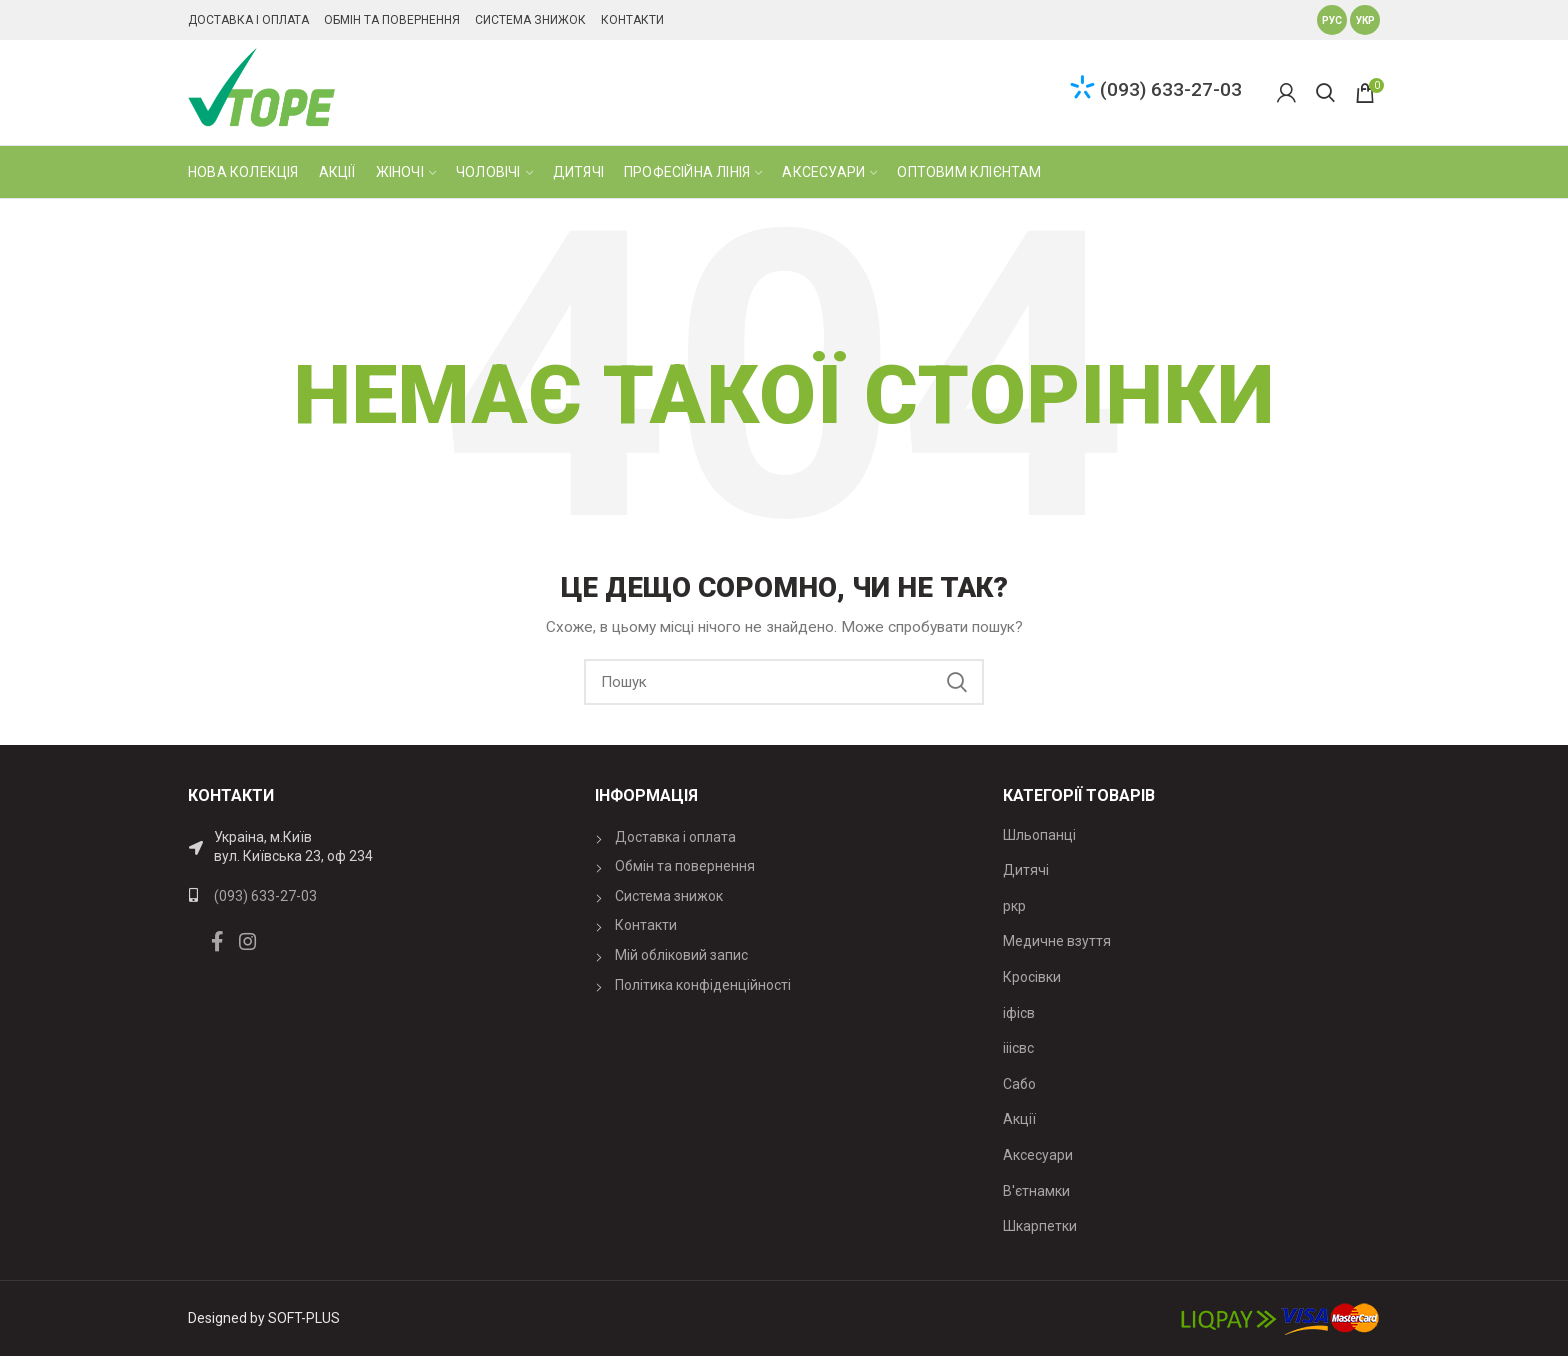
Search (957, 682)
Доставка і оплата (248, 20)
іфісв (1019, 1013)
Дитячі (1026, 870)
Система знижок (530, 20)
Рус (1332, 20)
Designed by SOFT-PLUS (264, 1318)
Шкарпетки (1040, 1226)
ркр (1014, 906)
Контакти (632, 20)
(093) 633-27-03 (1171, 89)
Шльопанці (1039, 835)
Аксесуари (1038, 1155)
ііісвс (1018, 1048)
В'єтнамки (1036, 1191)
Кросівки (1032, 977)
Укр (1365, 20)
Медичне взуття (1057, 941)
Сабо (1019, 1084)
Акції (1019, 1119)
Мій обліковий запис (681, 955)
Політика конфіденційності (703, 985)
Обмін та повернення (392, 20)
